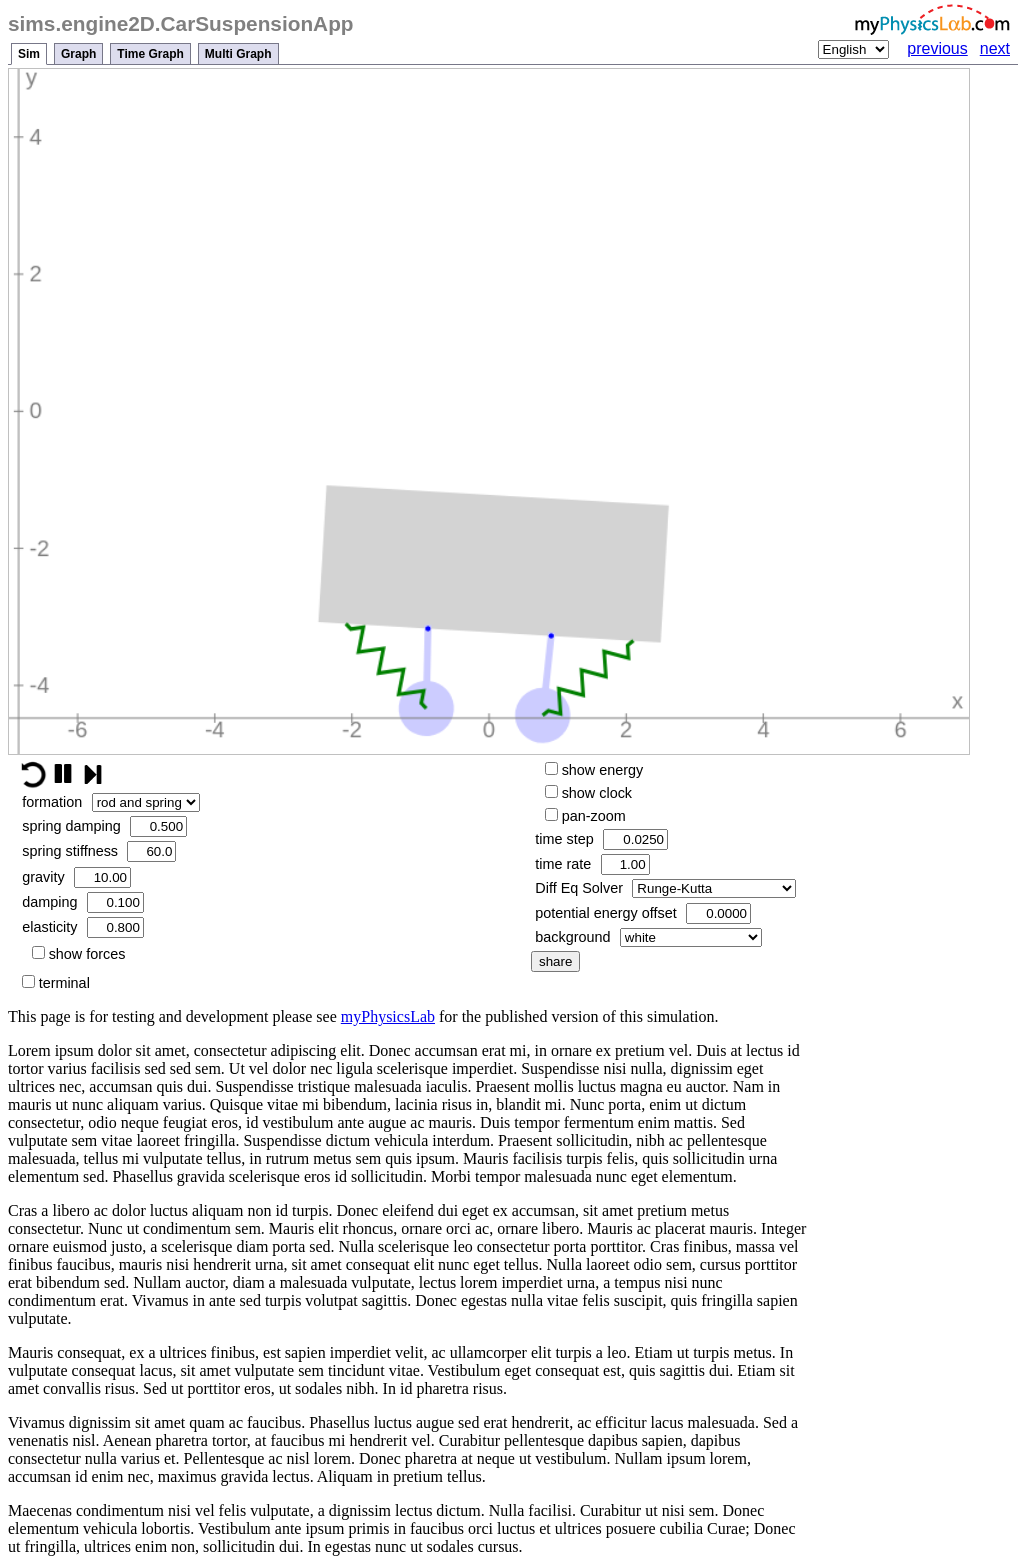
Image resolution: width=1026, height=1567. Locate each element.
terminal (56, 983)
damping (83, 902)
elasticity (83, 927)
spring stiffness (99, 851)
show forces (79, 954)
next (995, 48)
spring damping (104, 826)
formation (110, 802)
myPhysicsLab (388, 1016)
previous (937, 48)
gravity (76, 877)
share (555, 961)
